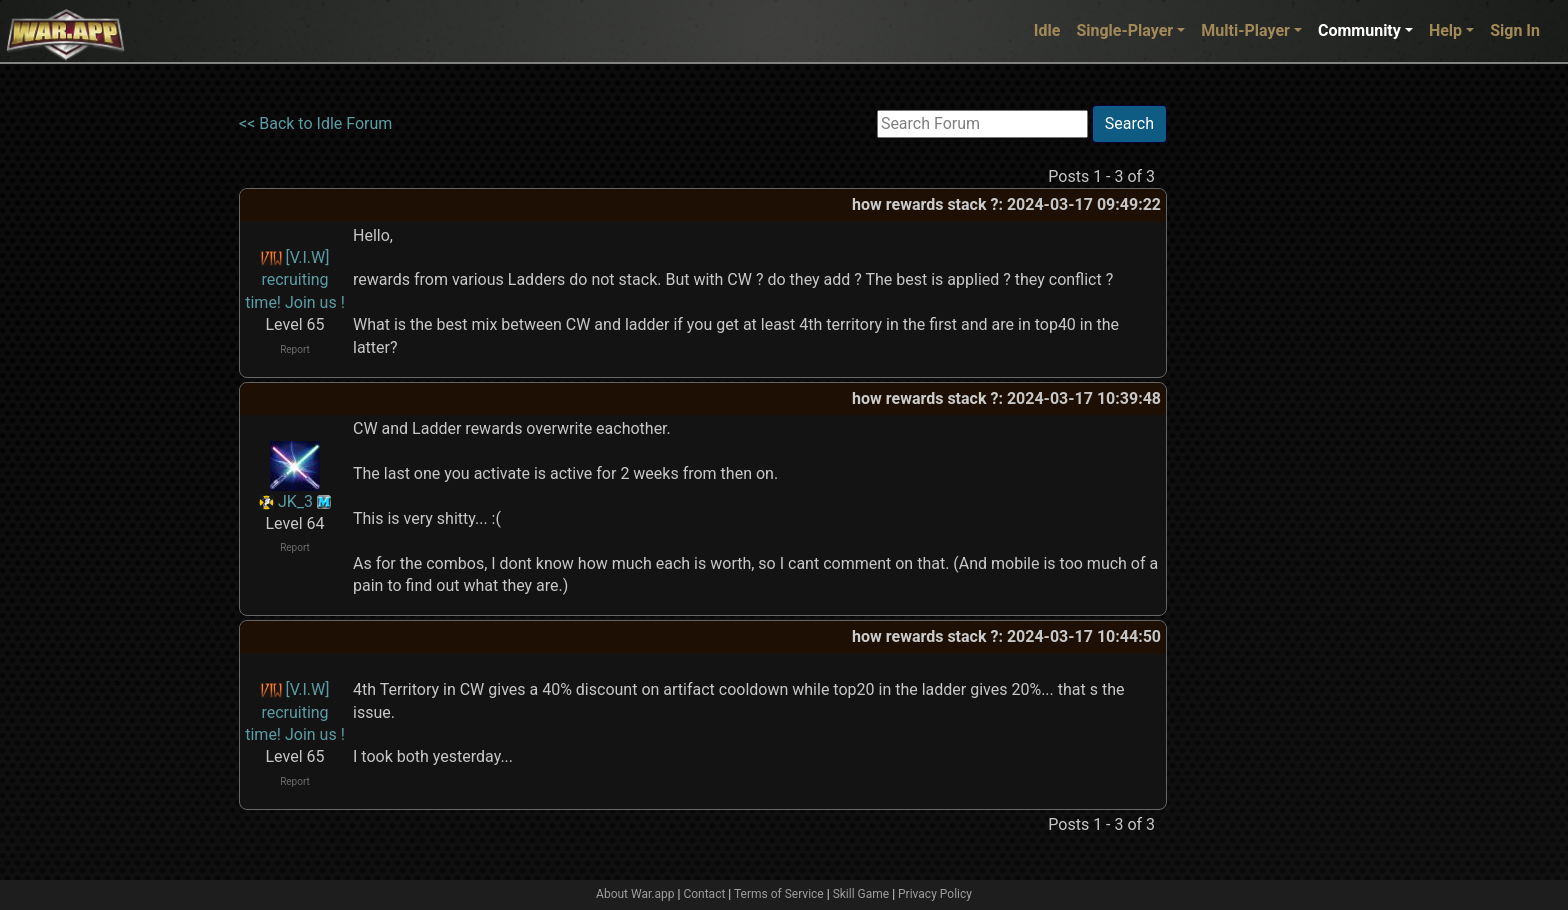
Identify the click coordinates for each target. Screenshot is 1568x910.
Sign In (1515, 30)
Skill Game (861, 894)
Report (295, 349)
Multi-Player (1245, 30)
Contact (704, 894)
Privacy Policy (935, 894)
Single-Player (1124, 30)
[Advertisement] (1249, 405)
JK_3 (295, 501)
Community (1359, 30)
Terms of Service (779, 894)
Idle (1047, 30)
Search (1129, 123)
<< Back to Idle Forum (315, 123)
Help (1445, 30)
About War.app (635, 894)
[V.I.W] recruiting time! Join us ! (295, 280)
